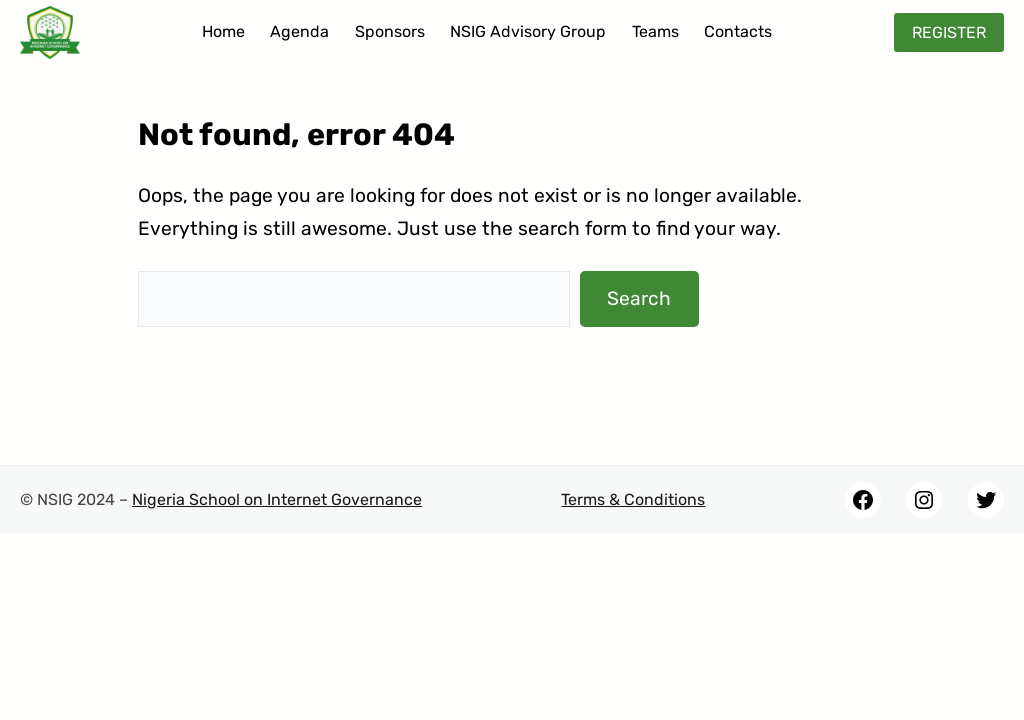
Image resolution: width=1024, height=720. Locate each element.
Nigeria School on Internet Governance (277, 499)
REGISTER (949, 32)
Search (639, 298)
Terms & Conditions (633, 499)
